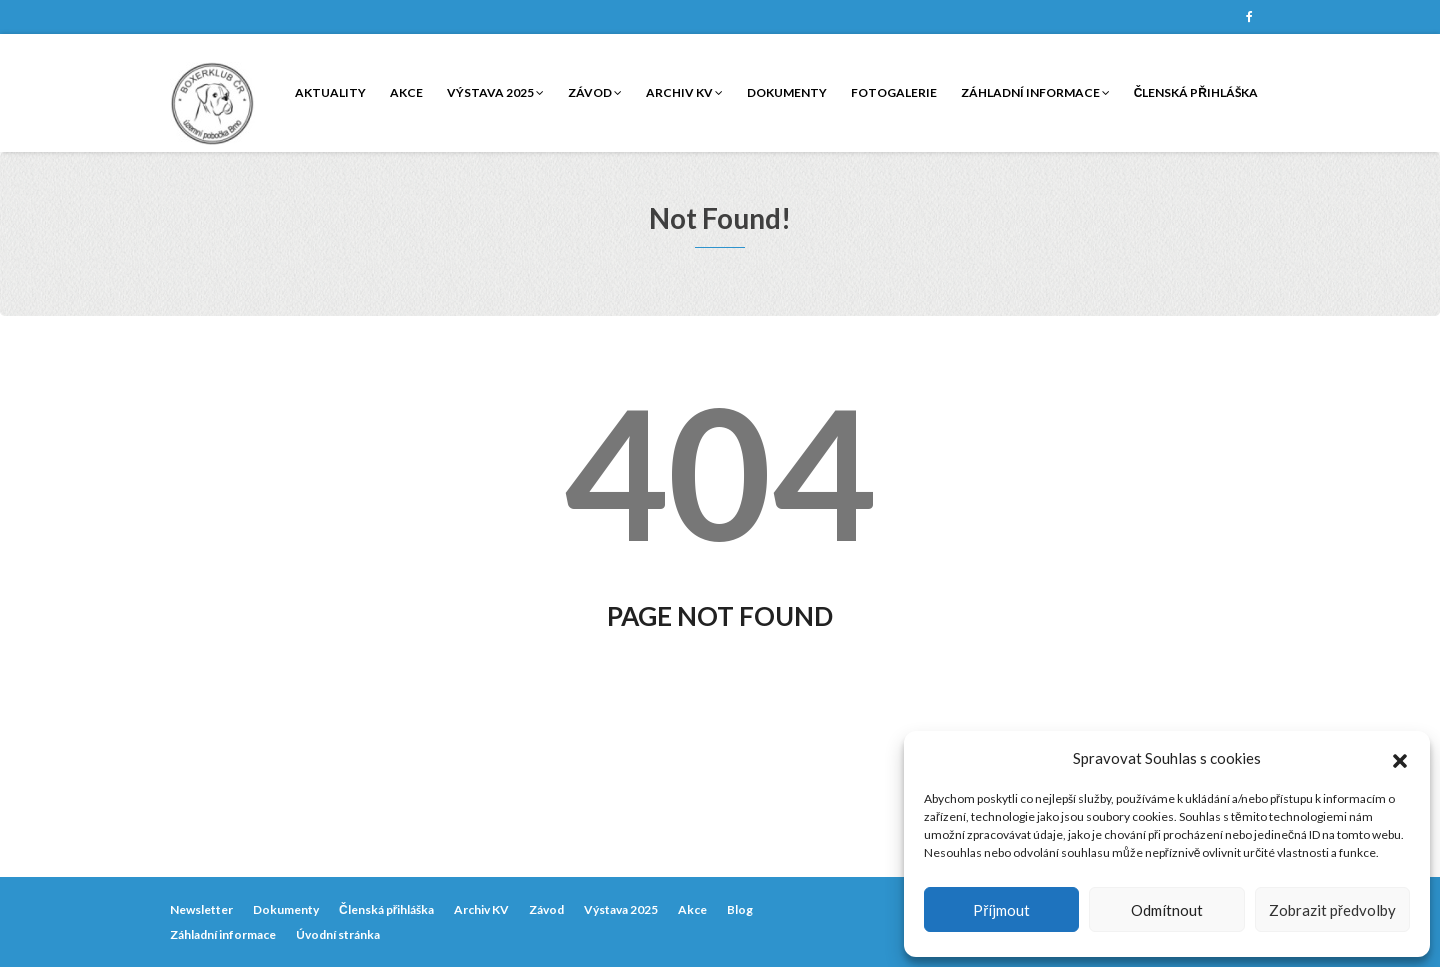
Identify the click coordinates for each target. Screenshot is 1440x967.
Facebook (1249, 17)
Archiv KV (684, 92)
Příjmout (1001, 910)
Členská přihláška (1196, 92)
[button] (1400, 758)
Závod (595, 92)
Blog (740, 909)
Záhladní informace (1035, 92)
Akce (406, 92)
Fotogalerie (894, 92)
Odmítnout (1167, 910)
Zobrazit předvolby (1332, 910)
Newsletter (201, 909)
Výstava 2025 (495, 92)
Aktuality (330, 92)
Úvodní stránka (338, 934)
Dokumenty (787, 92)
